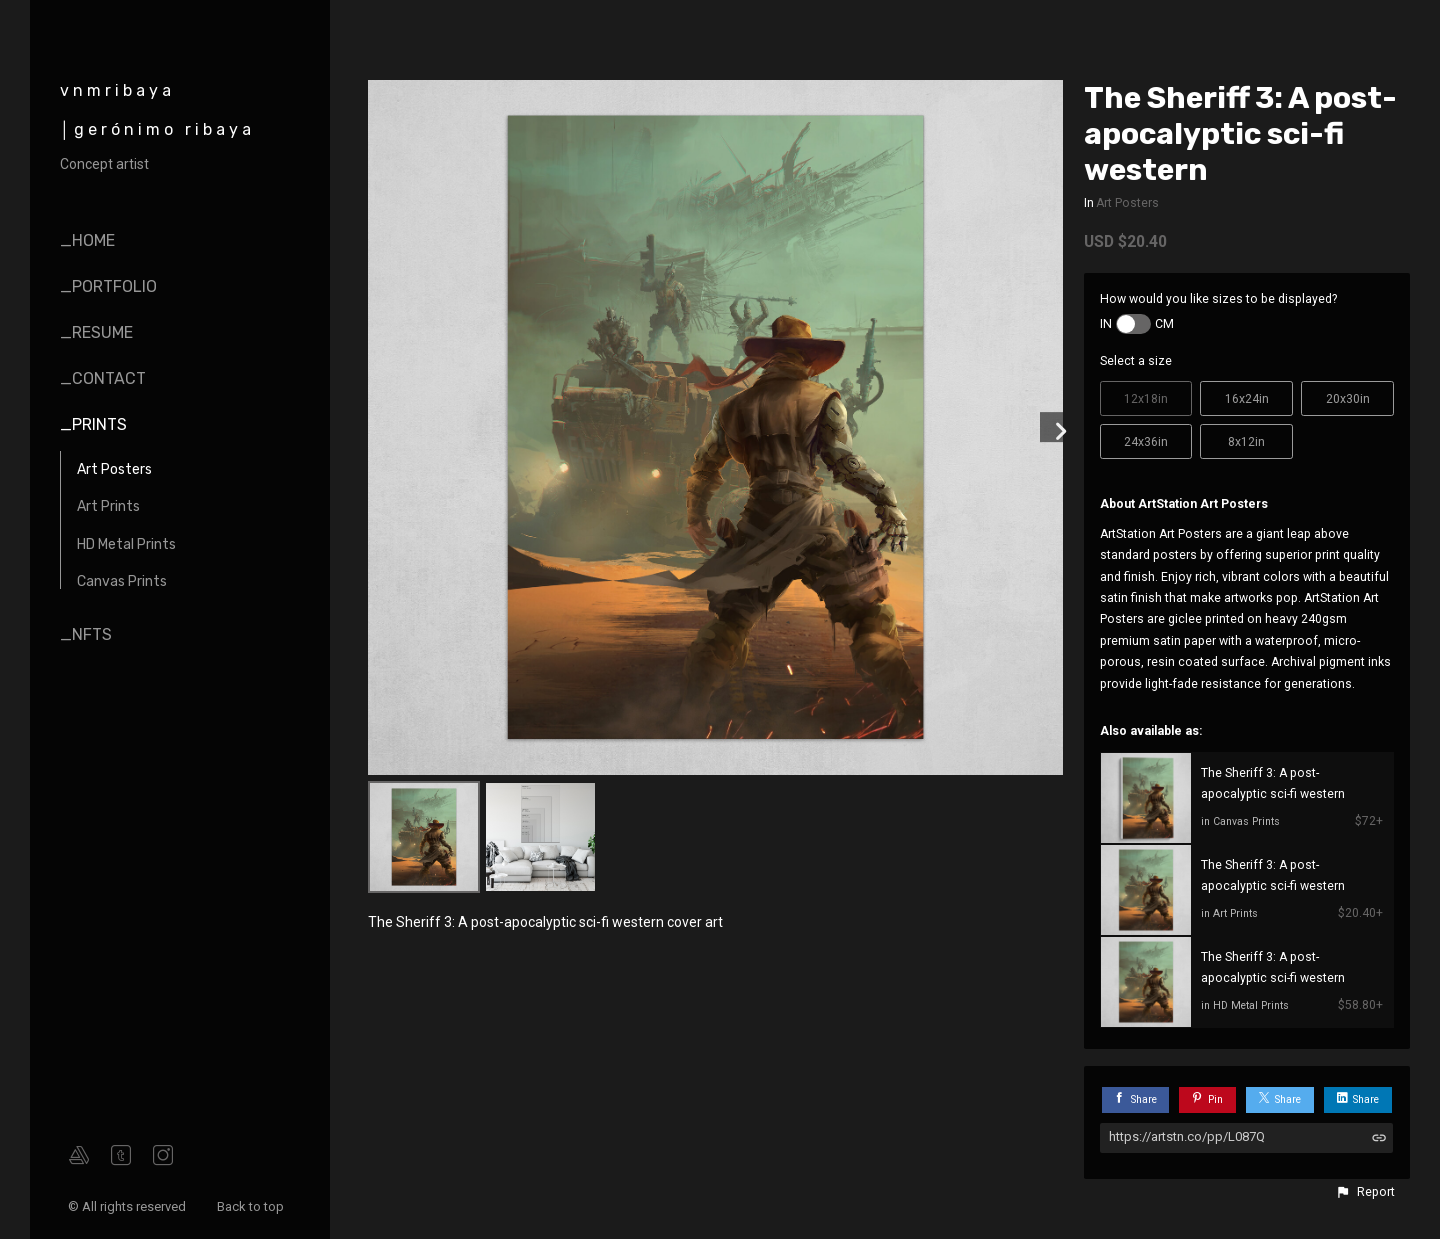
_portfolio (108, 286)
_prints (93, 424)
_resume (96, 332)
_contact (103, 378)
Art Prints (108, 506)
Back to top (252, 1206)
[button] (1365, 1192)
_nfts (86, 634)
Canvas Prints (122, 581)
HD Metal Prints (126, 544)
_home (87, 240)
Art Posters (114, 469)
